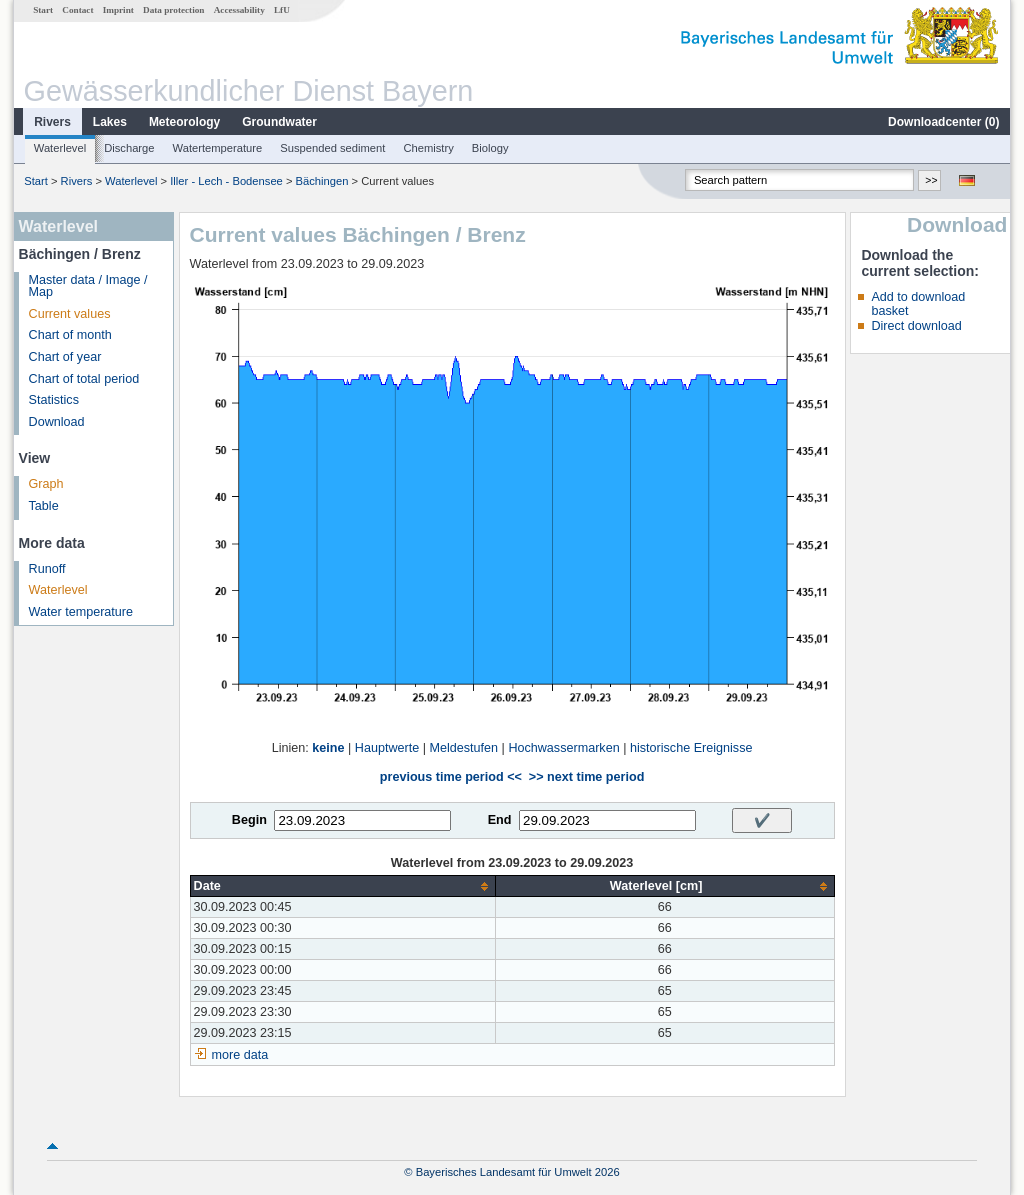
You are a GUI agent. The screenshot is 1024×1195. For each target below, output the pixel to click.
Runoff (47, 569)
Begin (249, 820)
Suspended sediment (332, 148)
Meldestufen (463, 748)
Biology (490, 148)
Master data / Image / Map (88, 286)
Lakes (110, 122)
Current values (70, 314)
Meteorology (184, 122)
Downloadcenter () (943, 122)
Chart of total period (84, 379)
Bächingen (322, 181)
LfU (282, 10)
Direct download (916, 326)
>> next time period (586, 777)
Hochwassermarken (563, 748)
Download (57, 422)
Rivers (52, 122)
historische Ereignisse (691, 748)
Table (44, 506)
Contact (77, 10)
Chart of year (65, 357)
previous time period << (451, 777)
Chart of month (70, 335)
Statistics (54, 400)
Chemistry (428, 148)
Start (43, 10)
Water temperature (81, 612)
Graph (46, 484)
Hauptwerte (387, 748)
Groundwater (279, 122)
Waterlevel (60, 148)
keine (328, 748)
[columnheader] (342, 886)
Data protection (173, 10)
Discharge (129, 148)
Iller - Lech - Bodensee (226, 181)
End (500, 820)
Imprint (118, 10)
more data (240, 1055)
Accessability (239, 10)
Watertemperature (218, 148)
